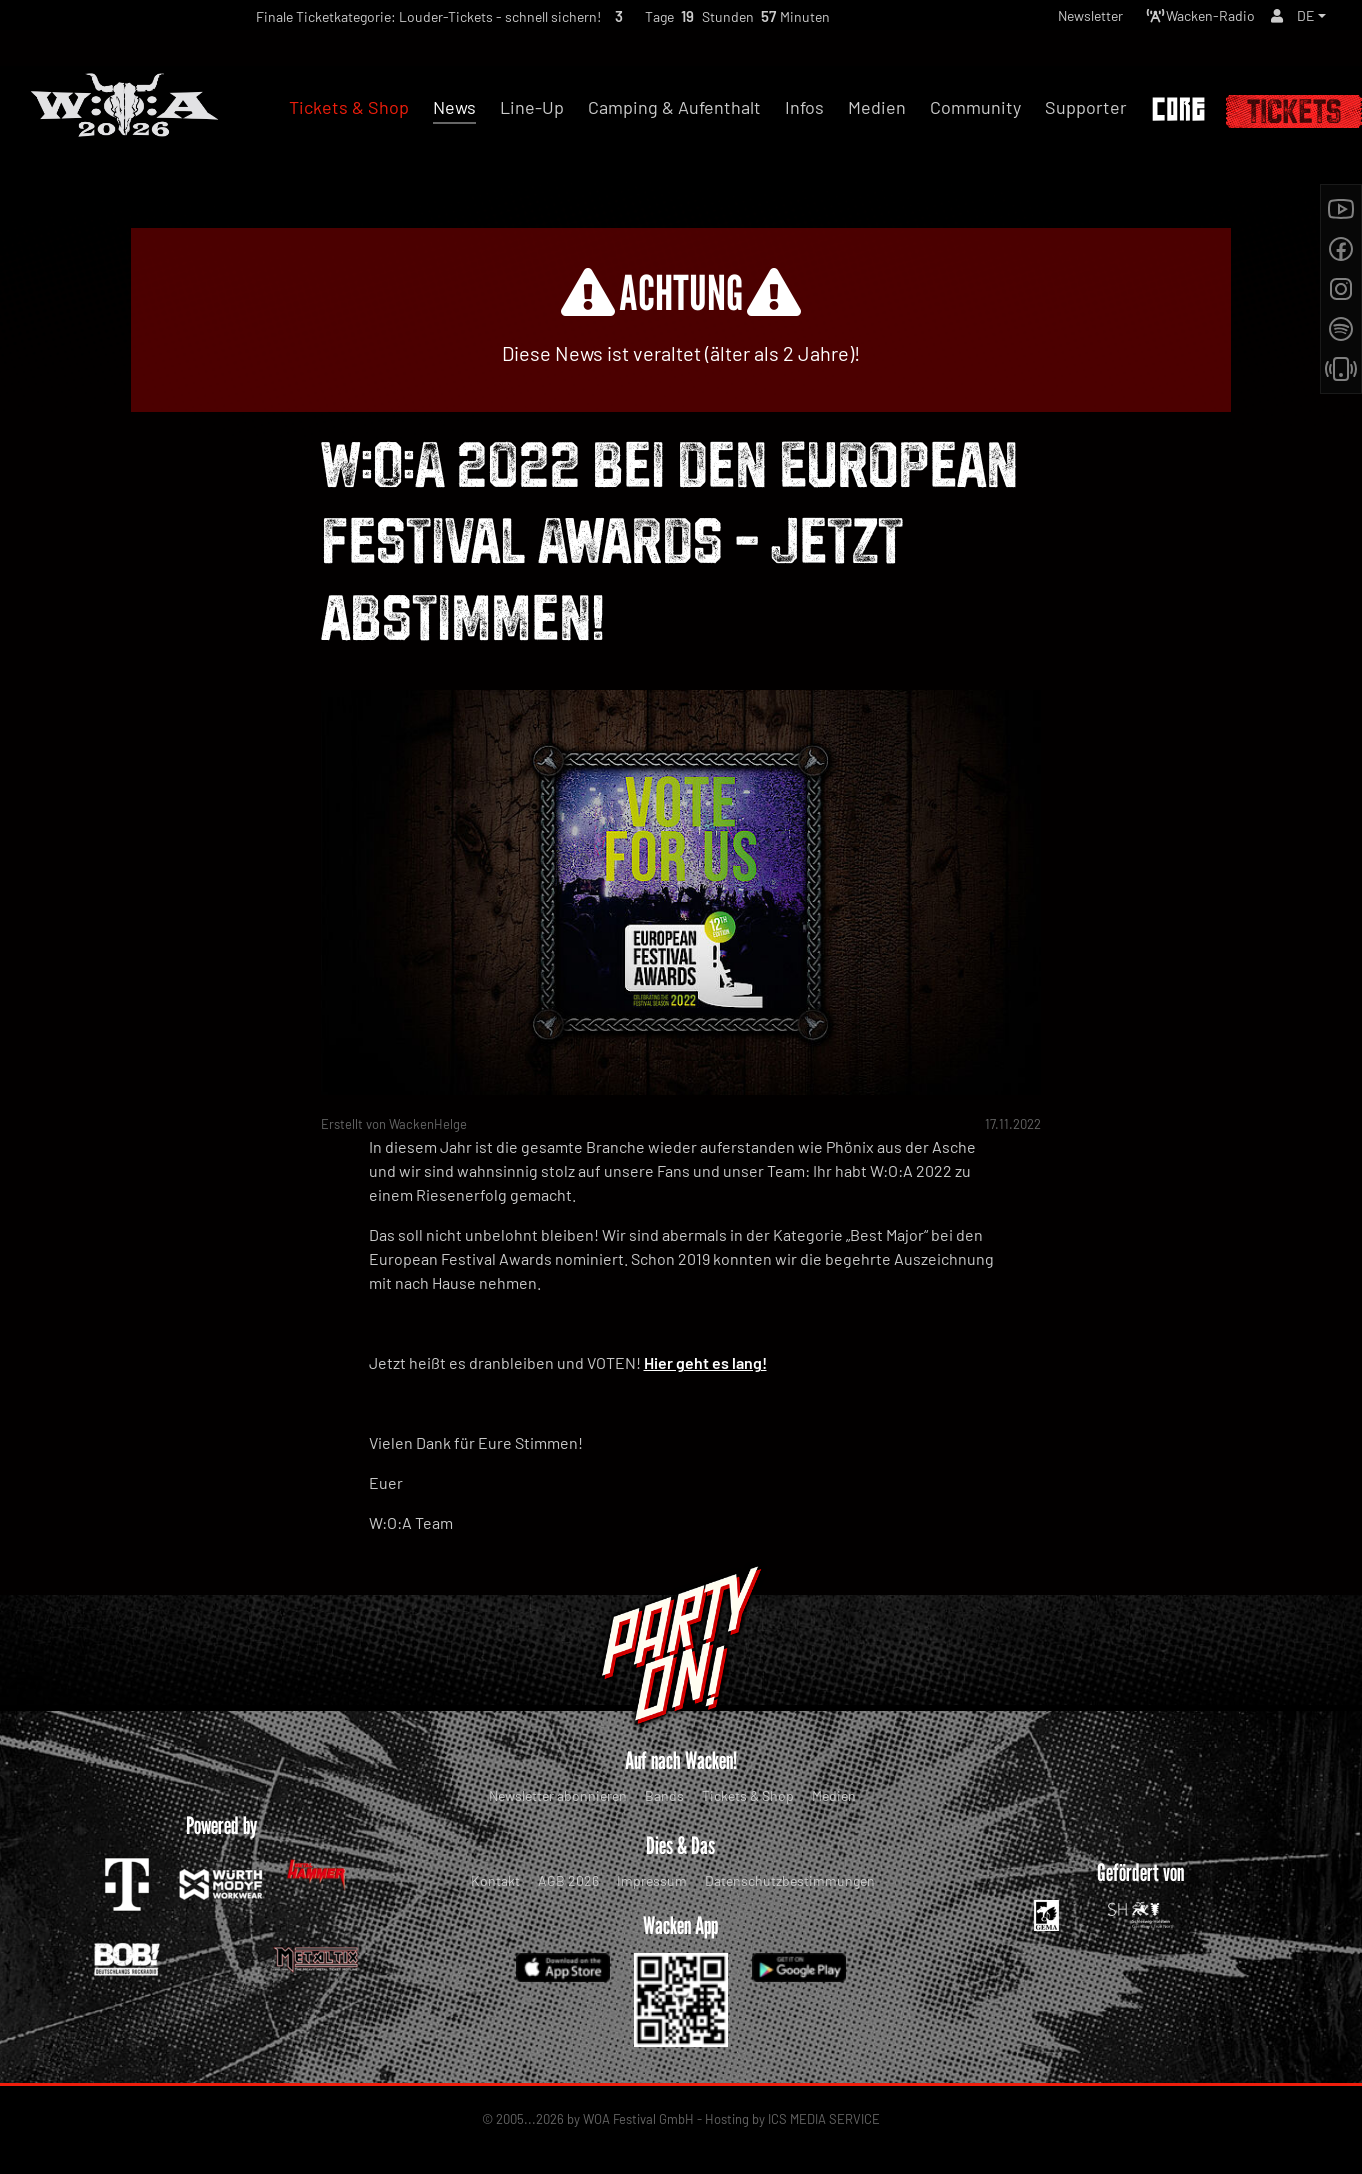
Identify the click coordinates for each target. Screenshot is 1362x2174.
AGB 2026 (568, 1880)
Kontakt (495, 1880)
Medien (834, 1795)
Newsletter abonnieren (558, 1795)
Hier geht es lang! (705, 1362)
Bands (664, 1795)
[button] (1310, 20)
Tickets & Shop (748, 1795)
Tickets (1294, 111)
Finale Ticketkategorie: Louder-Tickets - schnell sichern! (392, 21)
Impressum (652, 1880)
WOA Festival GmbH (638, 2119)
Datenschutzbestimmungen (790, 1880)
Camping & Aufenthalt (674, 107)
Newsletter (1061, 20)
